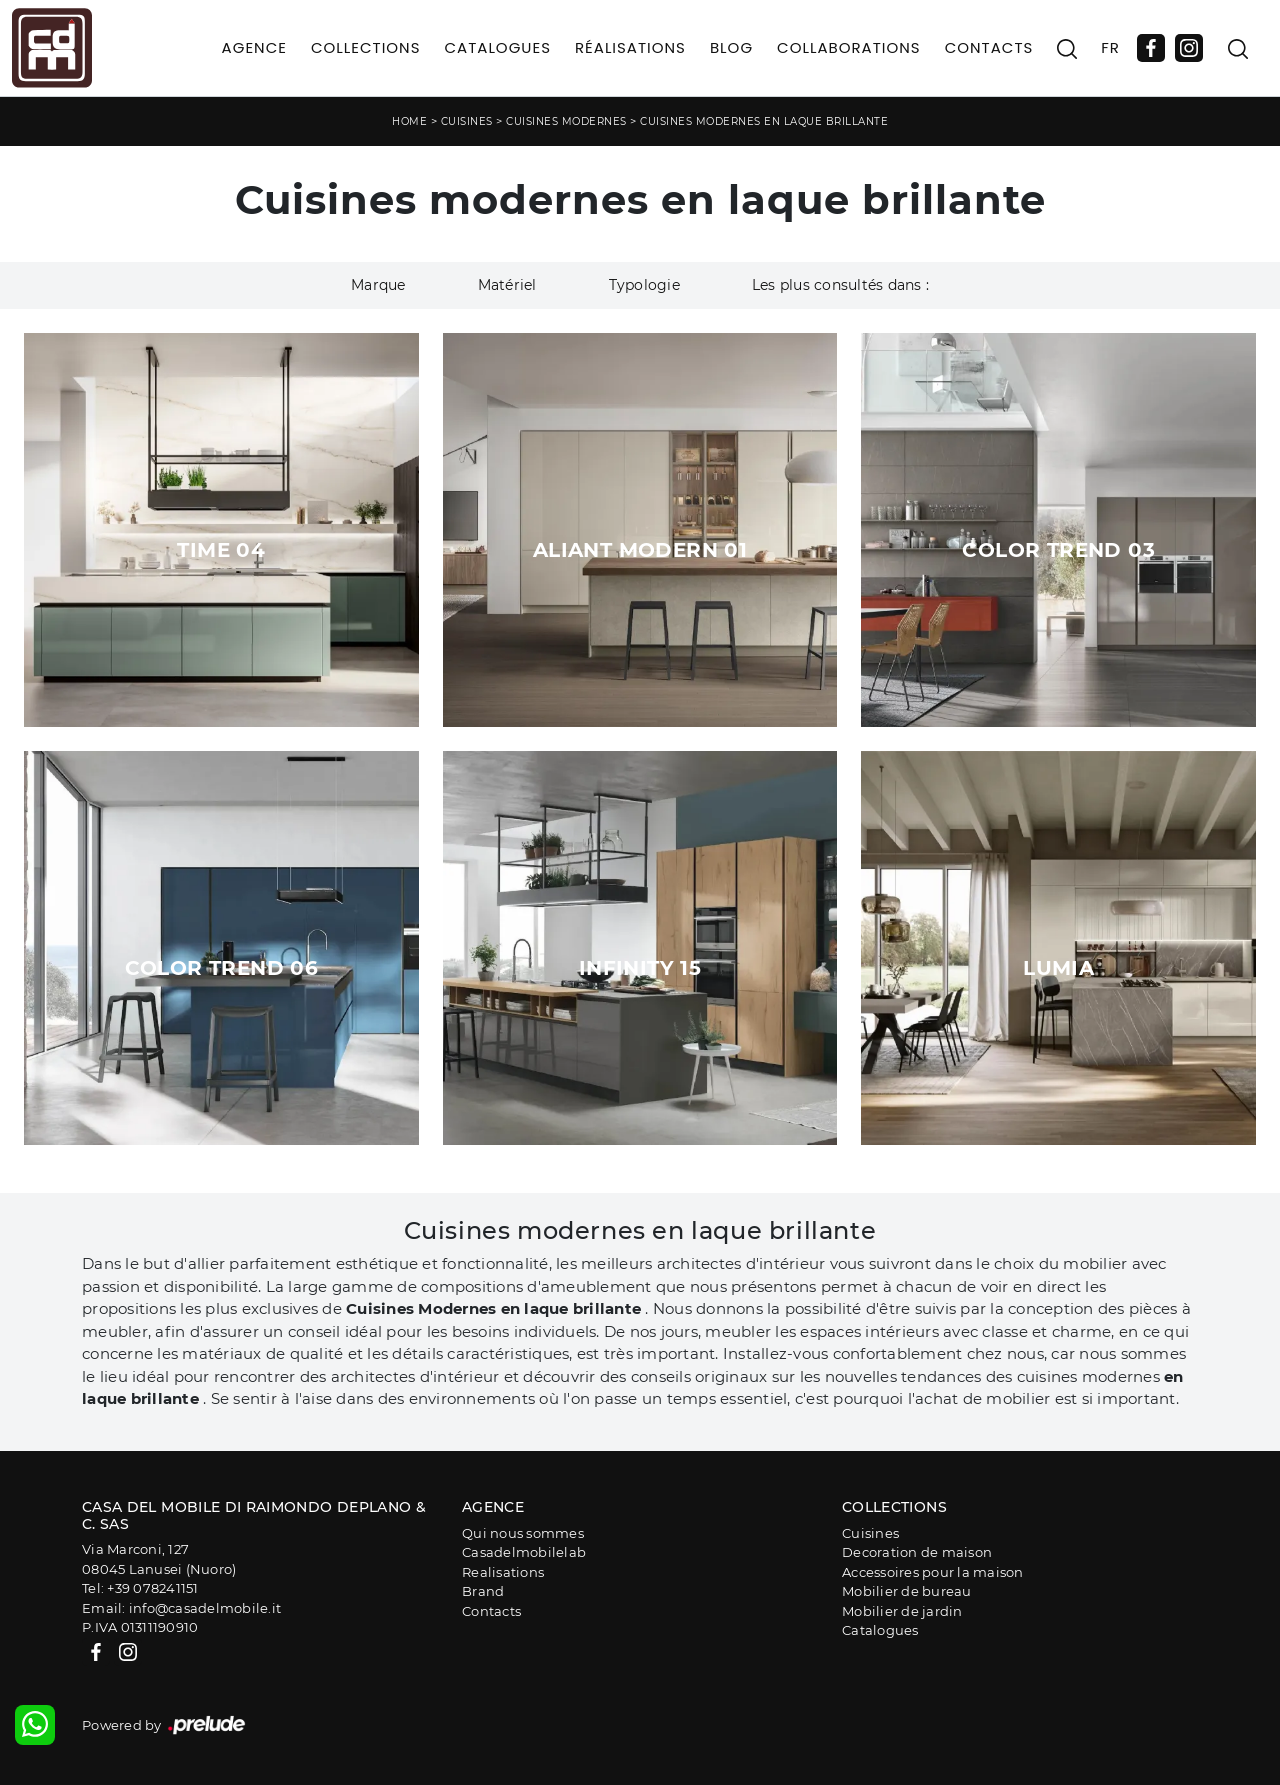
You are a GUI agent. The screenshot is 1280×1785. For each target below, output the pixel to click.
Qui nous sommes (523, 1533)
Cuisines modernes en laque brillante (764, 121)
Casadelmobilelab (524, 1552)
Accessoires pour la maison (933, 1572)
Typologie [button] (644, 285)
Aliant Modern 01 (640, 550)
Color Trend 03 (1058, 550)
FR (1110, 47)
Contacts (989, 47)
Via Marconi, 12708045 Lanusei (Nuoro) (159, 1559)
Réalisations (630, 47)
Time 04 (221, 550)
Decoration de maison (917, 1552)
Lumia (1058, 968)
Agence (254, 47)
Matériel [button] (507, 285)
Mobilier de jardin (902, 1611)
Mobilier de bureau (907, 1591)
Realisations (503, 1572)
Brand (483, 1591)
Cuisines (467, 121)
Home (409, 121)
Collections (366, 47)
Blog (731, 47)
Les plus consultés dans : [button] (840, 285)
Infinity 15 (640, 968)
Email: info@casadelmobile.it (181, 1608)
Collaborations (849, 47)
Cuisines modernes (566, 121)
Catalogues (497, 47)
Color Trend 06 (222, 968)
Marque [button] (378, 285)
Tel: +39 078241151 (140, 1588)
